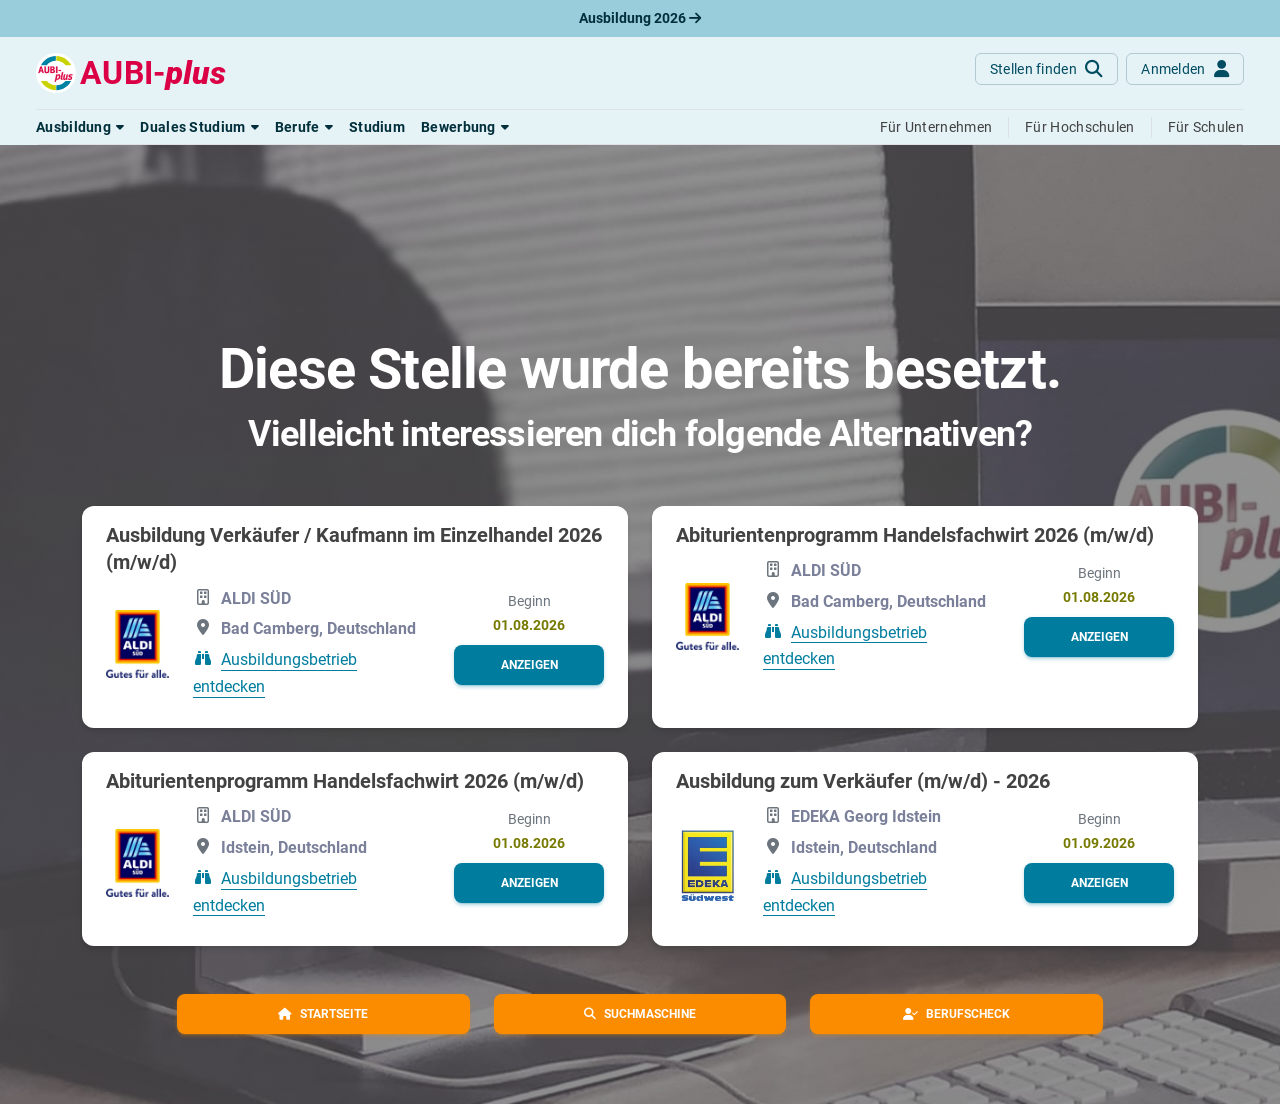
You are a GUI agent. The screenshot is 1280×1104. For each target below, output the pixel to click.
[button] (80, 127)
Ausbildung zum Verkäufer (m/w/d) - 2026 (863, 781)
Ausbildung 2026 (640, 18)
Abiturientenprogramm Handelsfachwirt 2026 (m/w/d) (915, 535)
